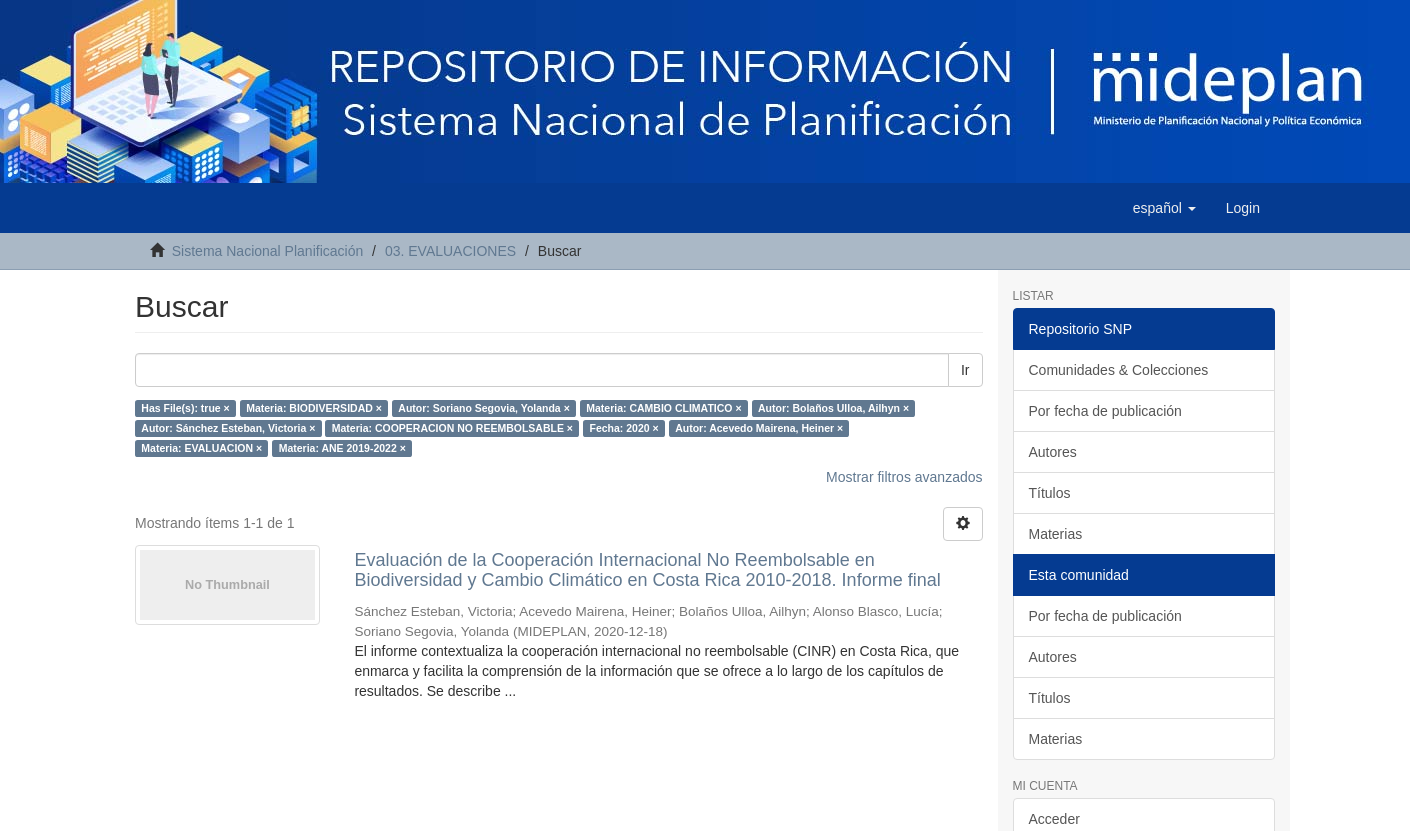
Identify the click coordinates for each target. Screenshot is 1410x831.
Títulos (1050, 493)
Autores (1053, 452)
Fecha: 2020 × (624, 428)
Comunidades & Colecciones (1119, 370)
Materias (1056, 534)
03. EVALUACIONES (450, 251)
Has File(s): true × (185, 408)
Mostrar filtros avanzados (904, 477)
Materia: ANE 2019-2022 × (342, 448)
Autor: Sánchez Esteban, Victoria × (228, 428)
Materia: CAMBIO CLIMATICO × (663, 408)
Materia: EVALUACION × (201, 448)
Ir (965, 370)
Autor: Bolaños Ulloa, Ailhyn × (833, 408)
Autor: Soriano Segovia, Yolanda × (483, 408)
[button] (1164, 208)
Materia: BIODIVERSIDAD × (314, 408)
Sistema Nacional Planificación (267, 251)
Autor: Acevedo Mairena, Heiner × (759, 428)
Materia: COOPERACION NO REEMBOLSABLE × (452, 428)
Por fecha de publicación (1105, 411)
